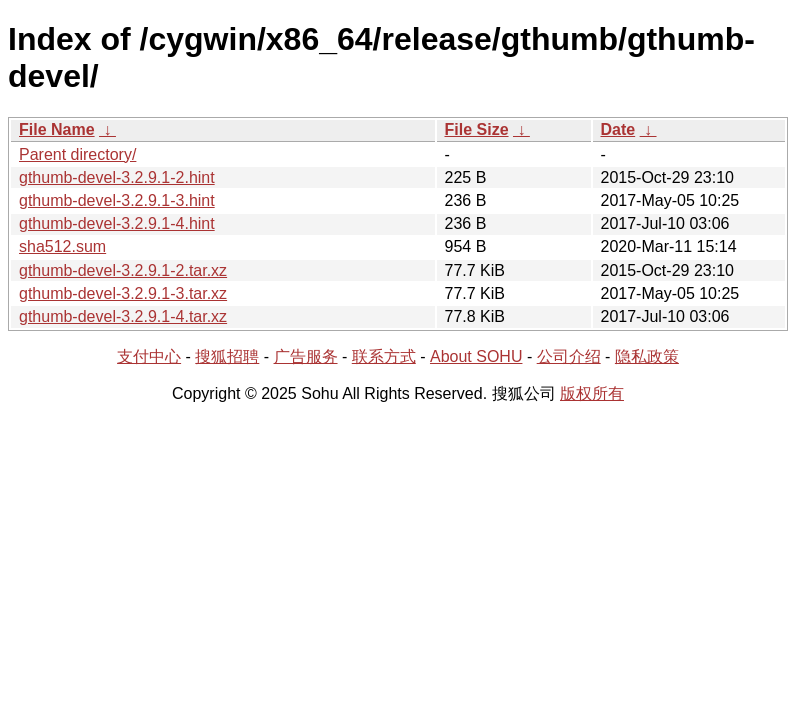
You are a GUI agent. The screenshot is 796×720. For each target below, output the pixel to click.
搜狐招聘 (227, 356)
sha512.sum (62, 246)
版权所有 (592, 393)
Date (618, 129)
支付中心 (149, 356)
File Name (57, 129)
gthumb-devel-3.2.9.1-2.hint (117, 177)
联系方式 (384, 356)
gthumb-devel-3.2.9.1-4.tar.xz (123, 316)
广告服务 (306, 356)
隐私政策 (647, 356)
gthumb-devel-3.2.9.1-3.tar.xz (123, 293)
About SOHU (476, 356)
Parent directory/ (77, 154)
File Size (477, 129)
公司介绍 (569, 356)
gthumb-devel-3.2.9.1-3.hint (117, 200)
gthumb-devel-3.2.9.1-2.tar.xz (123, 270)
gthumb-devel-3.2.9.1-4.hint (117, 223)
